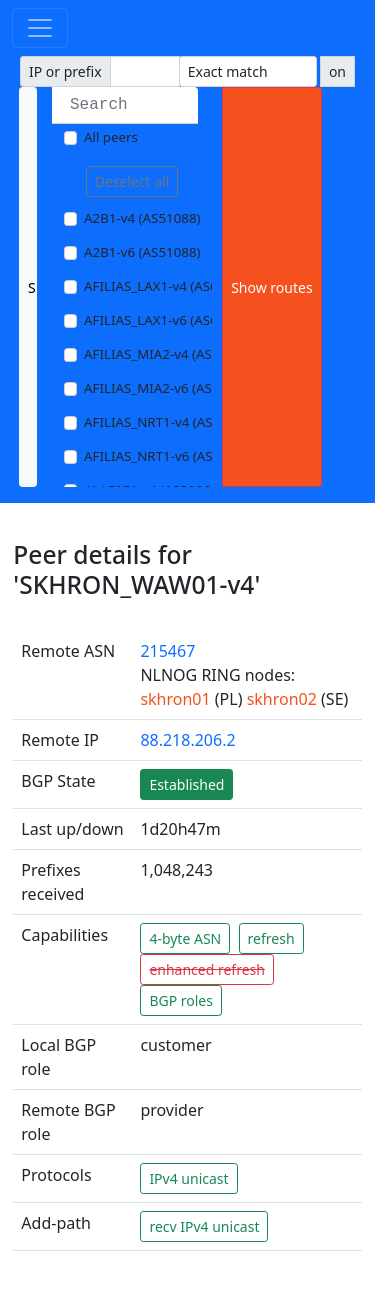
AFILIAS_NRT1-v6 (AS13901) (169, 456)
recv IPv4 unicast (204, 1226)
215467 (167, 651)
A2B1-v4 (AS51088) (142, 218)
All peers (111, 137)
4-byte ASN (185, 938)
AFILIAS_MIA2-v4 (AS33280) (169, 354)
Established (186, 784)
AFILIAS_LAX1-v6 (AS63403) (168, 320)
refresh (271, 938)
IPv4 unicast (188, 1178)
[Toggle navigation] (40, 28)
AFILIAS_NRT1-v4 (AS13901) (169, 422)
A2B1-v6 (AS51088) (142, 252)
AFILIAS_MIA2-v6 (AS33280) (169, 388)
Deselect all (132, 181)
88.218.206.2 (187, 740)
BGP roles (181, 1000)
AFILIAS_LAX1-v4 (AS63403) (168, 286)
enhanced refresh (207, 969)
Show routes (271, 287)
